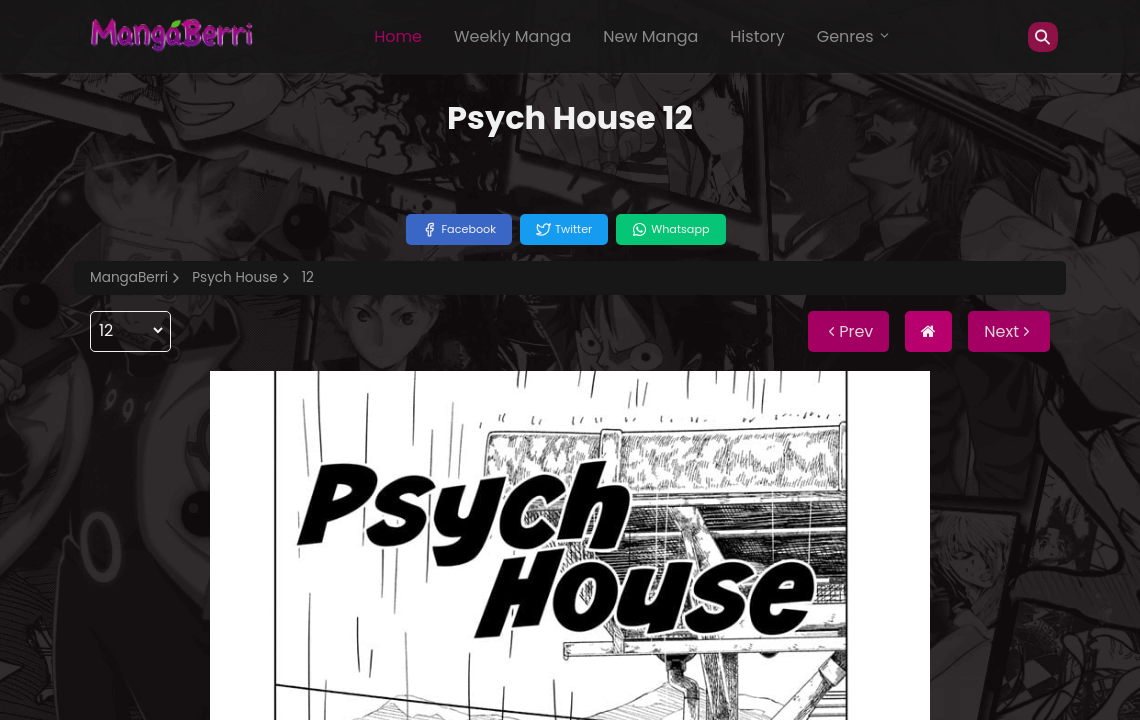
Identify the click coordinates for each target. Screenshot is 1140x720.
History (757, 36)
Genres (854, 36)
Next (1009, 331)
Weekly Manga (512, 36)
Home (398, 36)
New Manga (650, 36)
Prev (848, 331)
